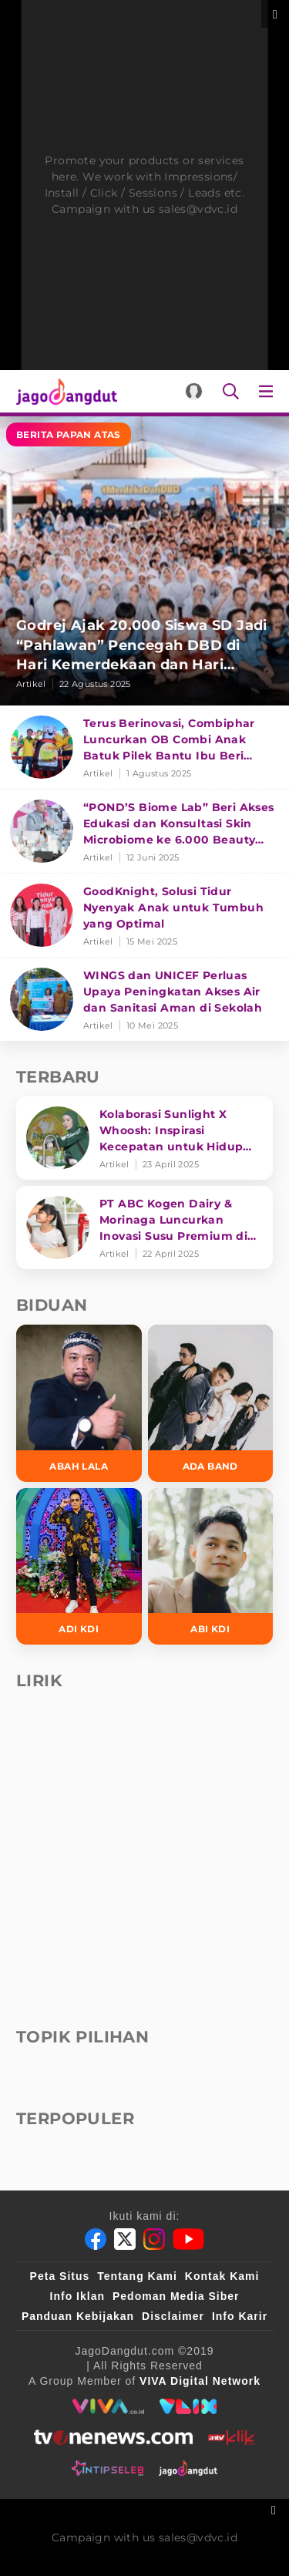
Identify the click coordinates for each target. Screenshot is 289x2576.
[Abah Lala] (79, 1403)
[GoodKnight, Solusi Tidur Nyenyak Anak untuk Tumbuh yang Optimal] (144, 916)
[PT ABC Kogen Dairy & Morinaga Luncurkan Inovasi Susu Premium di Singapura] (144, 1227)
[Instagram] (154, 2239)
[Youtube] (188, 2239)
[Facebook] (95, 2239)
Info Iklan (77, 2296)
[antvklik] (231, 2437)
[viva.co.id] (108, 2406)
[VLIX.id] (188, 2406)
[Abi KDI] (211, 1566)
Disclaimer (173, 2316)
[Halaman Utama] (63, 391)
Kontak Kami (222, 2276)
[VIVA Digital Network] (199, 2381)
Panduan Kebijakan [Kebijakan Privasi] (78, 2316)
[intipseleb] (107, 2468)
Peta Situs (60, 2276)
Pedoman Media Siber (176, 2296)
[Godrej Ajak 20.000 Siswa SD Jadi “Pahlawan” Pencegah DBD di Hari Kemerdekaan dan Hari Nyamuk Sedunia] (144, 560)
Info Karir (239, 2316)
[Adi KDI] (79, 1566)
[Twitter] (125, 2239)
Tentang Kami (137, 2276)
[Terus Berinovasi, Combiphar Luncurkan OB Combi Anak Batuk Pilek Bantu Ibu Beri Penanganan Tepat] (144, 747)
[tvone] (113, 2437)
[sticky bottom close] (275, 2508)
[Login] (194, 391)
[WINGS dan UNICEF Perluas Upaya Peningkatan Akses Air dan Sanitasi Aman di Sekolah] (144, 999)
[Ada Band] (211, 1403)
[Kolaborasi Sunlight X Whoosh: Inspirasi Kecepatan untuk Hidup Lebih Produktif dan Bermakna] (144, 1138)
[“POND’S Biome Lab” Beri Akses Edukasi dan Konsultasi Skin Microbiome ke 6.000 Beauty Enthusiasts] (144, 832)
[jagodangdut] (188, 2468)
